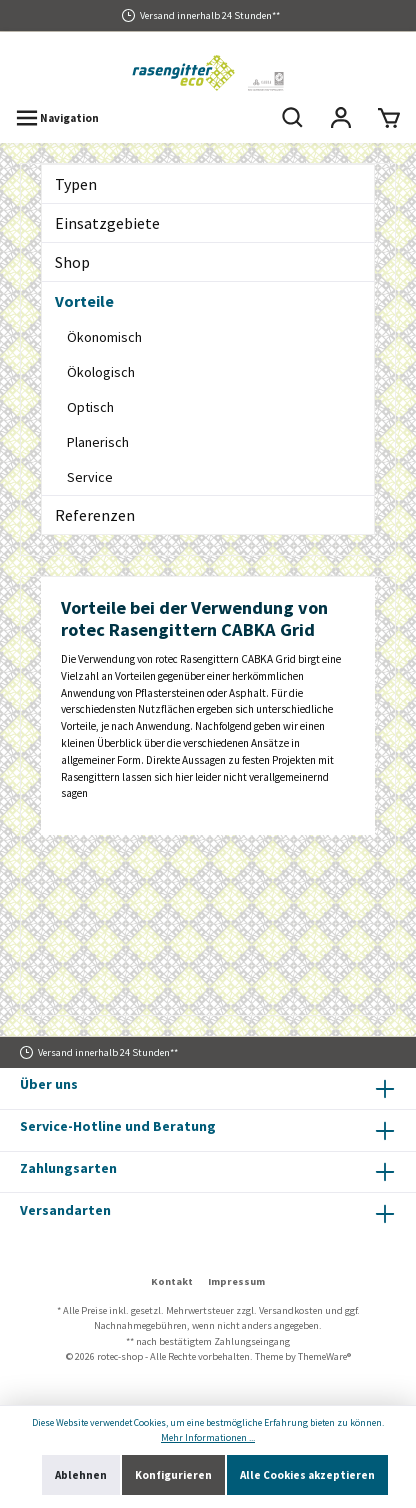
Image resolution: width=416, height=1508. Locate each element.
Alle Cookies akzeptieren (307, 1475)
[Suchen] (293, 118)
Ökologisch (101, 372)
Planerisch (98, 442)
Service (90, 477)
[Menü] (57, 118)
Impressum (236, 1281)
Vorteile (84, 301)
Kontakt (172, 1281)
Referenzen (95, 515)
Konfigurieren (173, 1475)
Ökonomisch (104, 337)
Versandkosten (291, 1310)
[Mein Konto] (341, 118)
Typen (76, 184)
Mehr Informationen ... (208, 1437)
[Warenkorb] (389, 118)
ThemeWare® (324, 1356)
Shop (72, 262)
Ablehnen (81, 1475)
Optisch (90, 407)
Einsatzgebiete (107, 223)
